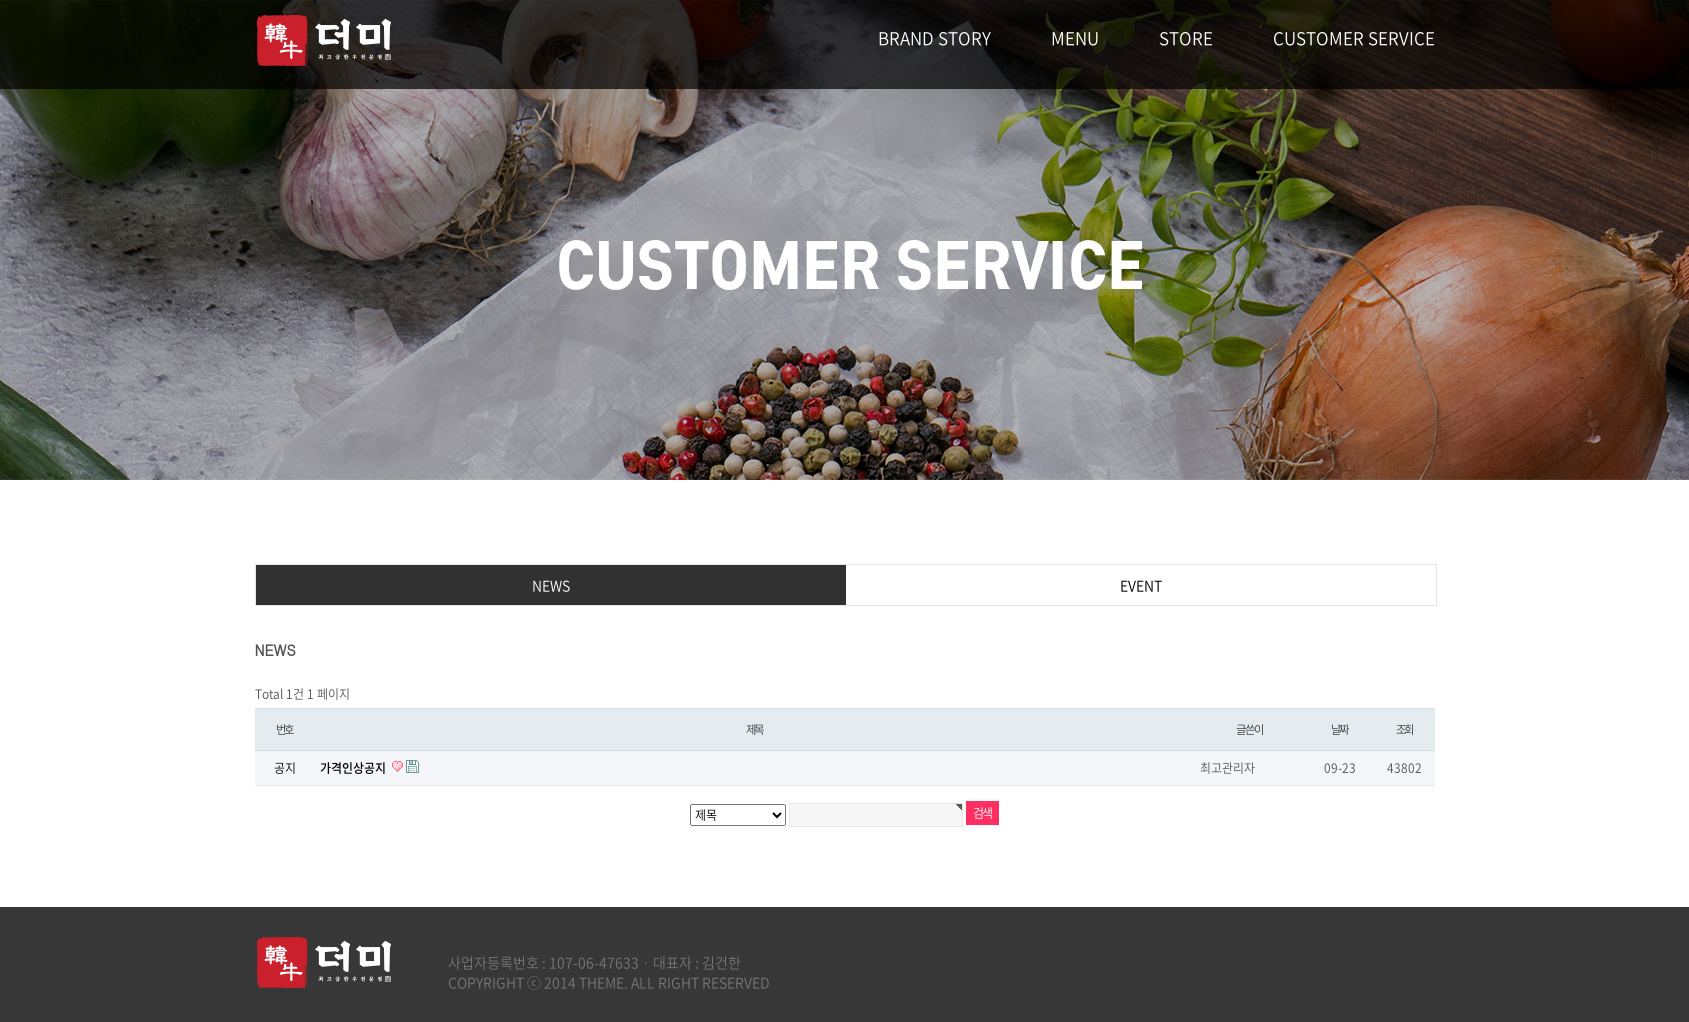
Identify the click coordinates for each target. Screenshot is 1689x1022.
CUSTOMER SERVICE (1354, 37)
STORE (1186, 37)
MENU (1075, 37)
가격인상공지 (354, 768)
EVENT (1141, 585)
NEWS (551, 585)
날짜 (1340, 729)
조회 (1405, 729)
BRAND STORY (934, 37)
